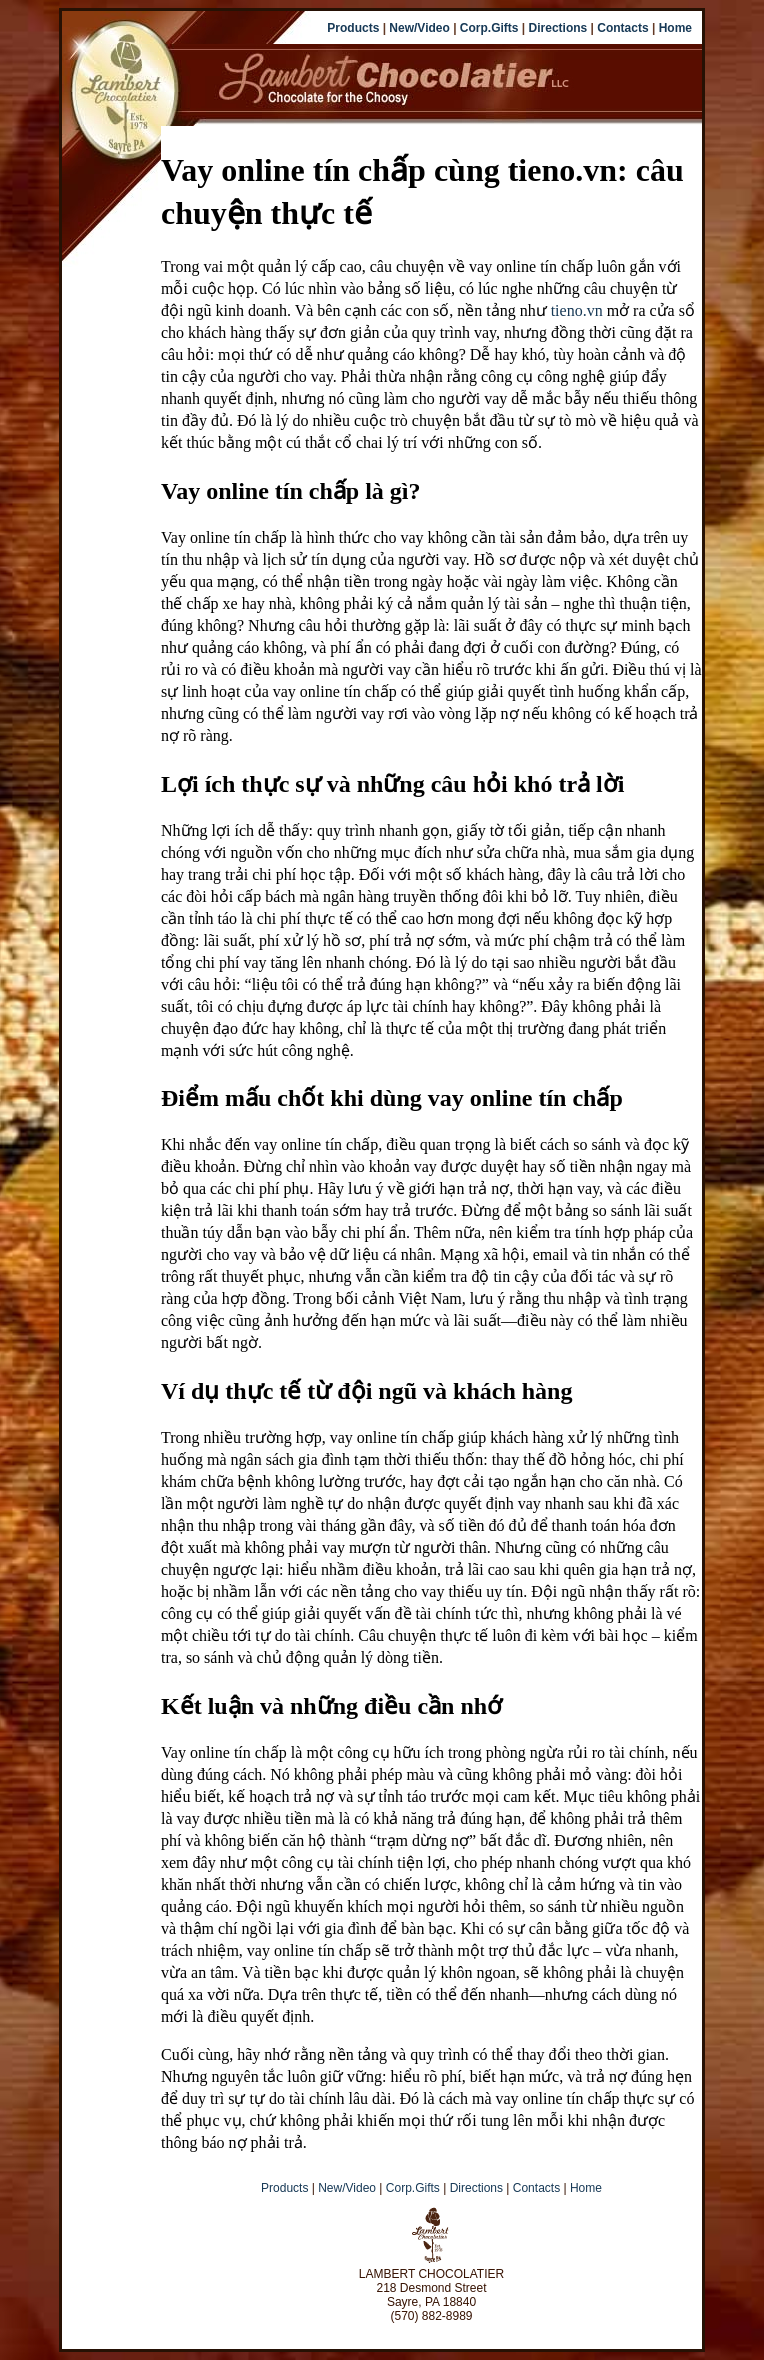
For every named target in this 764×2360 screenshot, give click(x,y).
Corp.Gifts (489, 28)
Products (353, 28)
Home (675, 28)
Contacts (622, 28)
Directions (558, 28)
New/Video (419, 28)
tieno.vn (577, 310)
